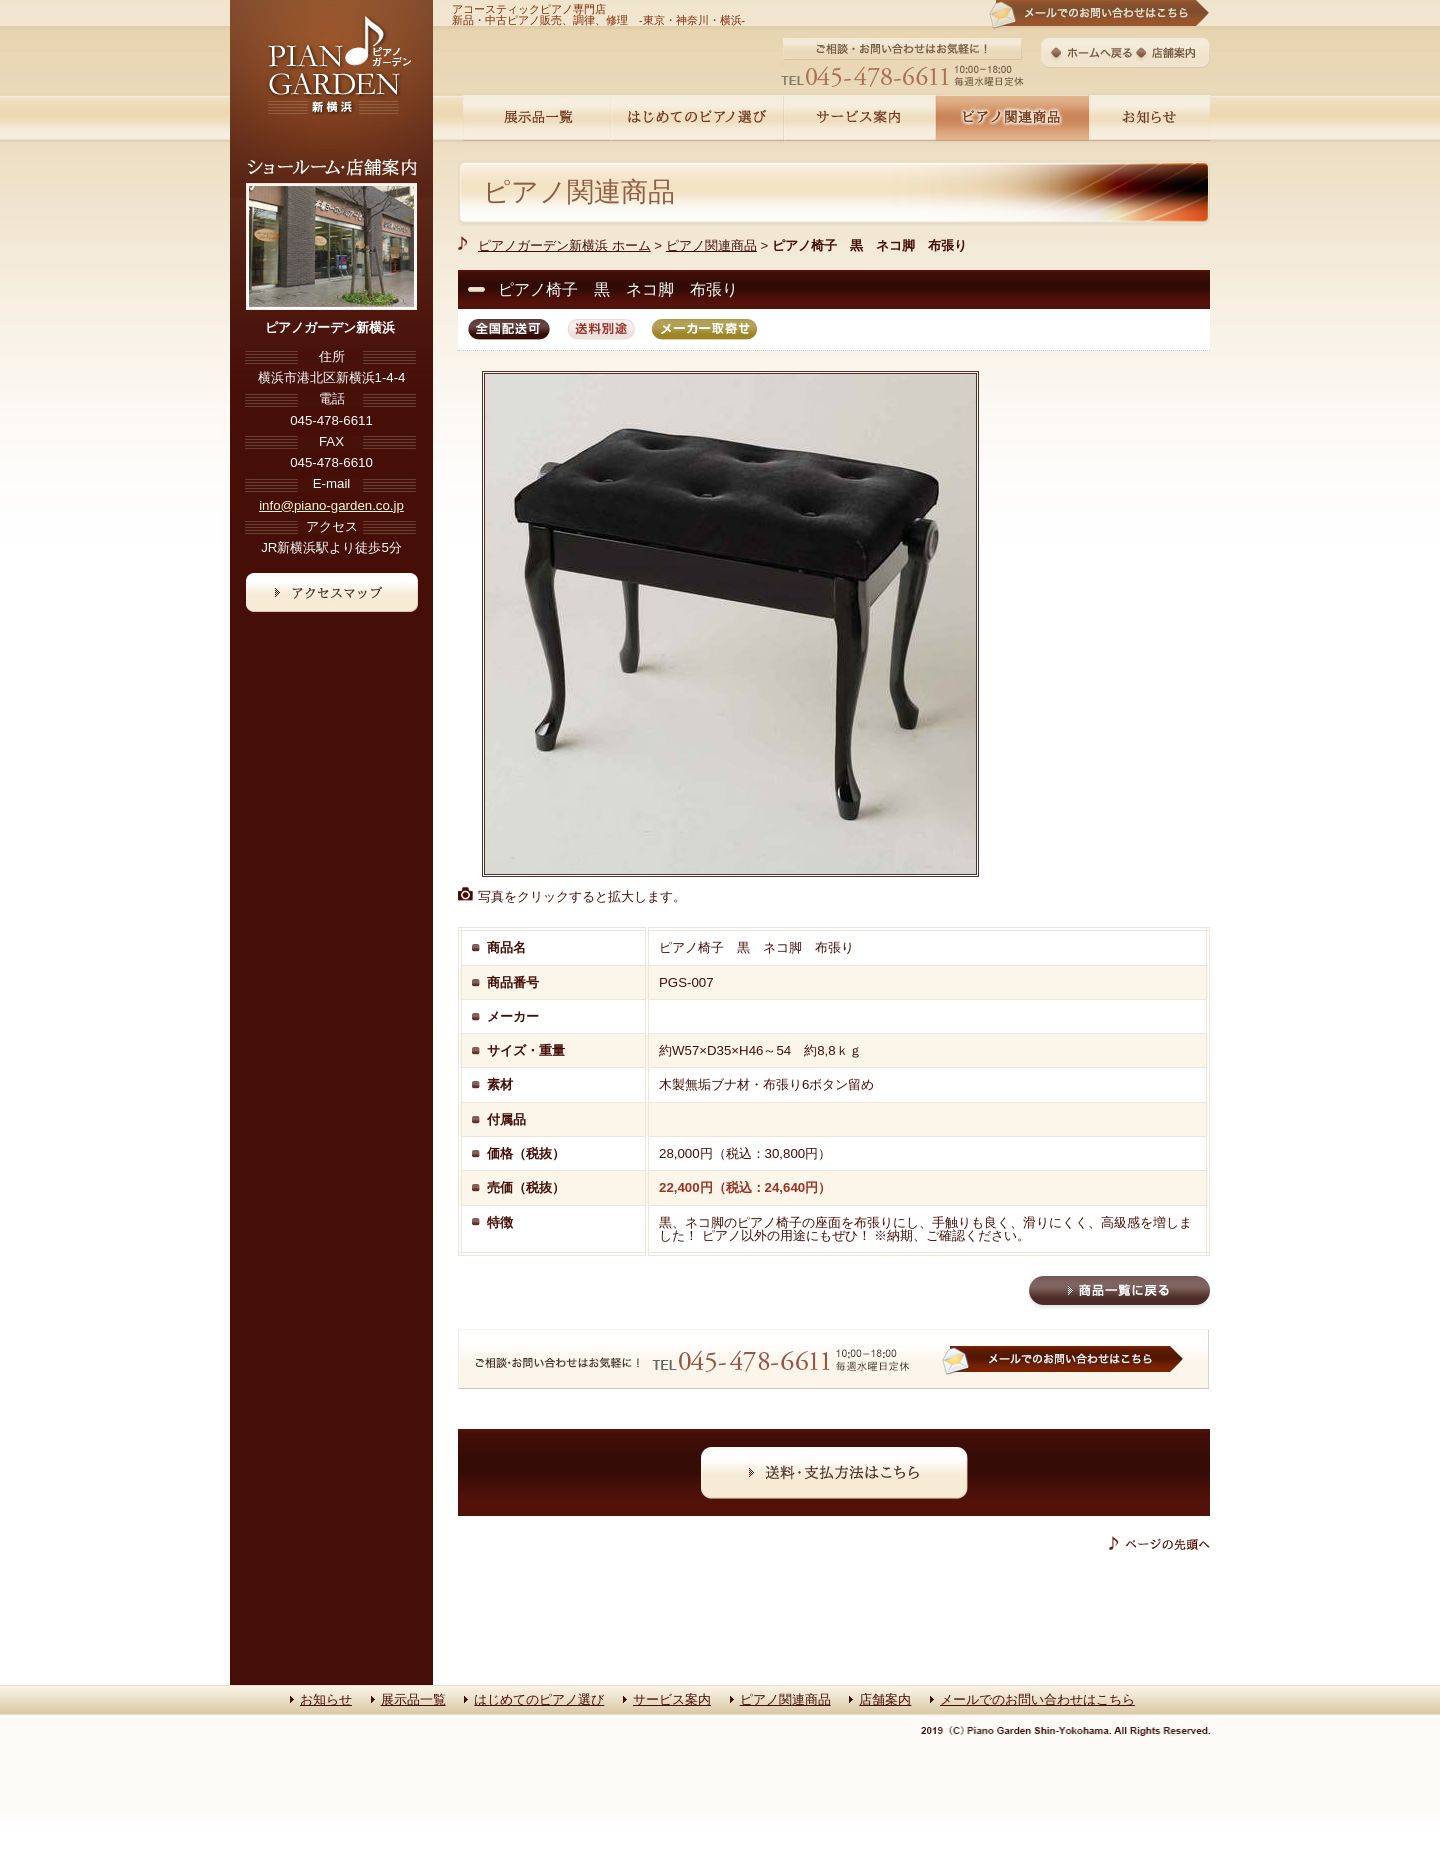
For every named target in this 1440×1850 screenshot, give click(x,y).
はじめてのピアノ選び (539, 1699)
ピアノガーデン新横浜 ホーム (564, 245)
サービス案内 (672, 1699)
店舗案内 (885, 1699)
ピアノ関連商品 (579, 192)
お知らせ (326, 1699)
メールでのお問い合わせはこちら (1037, 1699)
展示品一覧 (413, 1699)
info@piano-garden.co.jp (331, 505)
